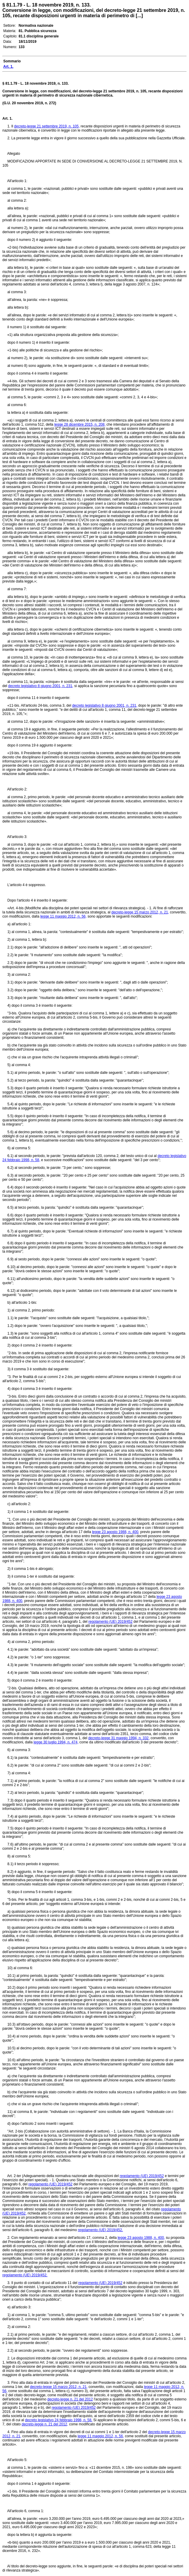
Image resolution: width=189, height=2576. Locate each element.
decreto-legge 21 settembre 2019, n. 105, (46, 126)
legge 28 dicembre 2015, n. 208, (79, 424)
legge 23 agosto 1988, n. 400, (115, 1532)
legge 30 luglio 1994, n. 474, (56, 1742)
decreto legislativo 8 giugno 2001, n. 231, (40, 686)
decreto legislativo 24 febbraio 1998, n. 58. (58, 2420)
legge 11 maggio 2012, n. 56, (63, 916)
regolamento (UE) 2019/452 (110, 1622)
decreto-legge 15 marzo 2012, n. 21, (140, 912)
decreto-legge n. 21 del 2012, (45, 2424)
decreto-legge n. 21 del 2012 (70, 2399)
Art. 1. (7, 118)
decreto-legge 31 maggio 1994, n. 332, (118, 1738)
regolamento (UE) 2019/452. (100, 2230)
